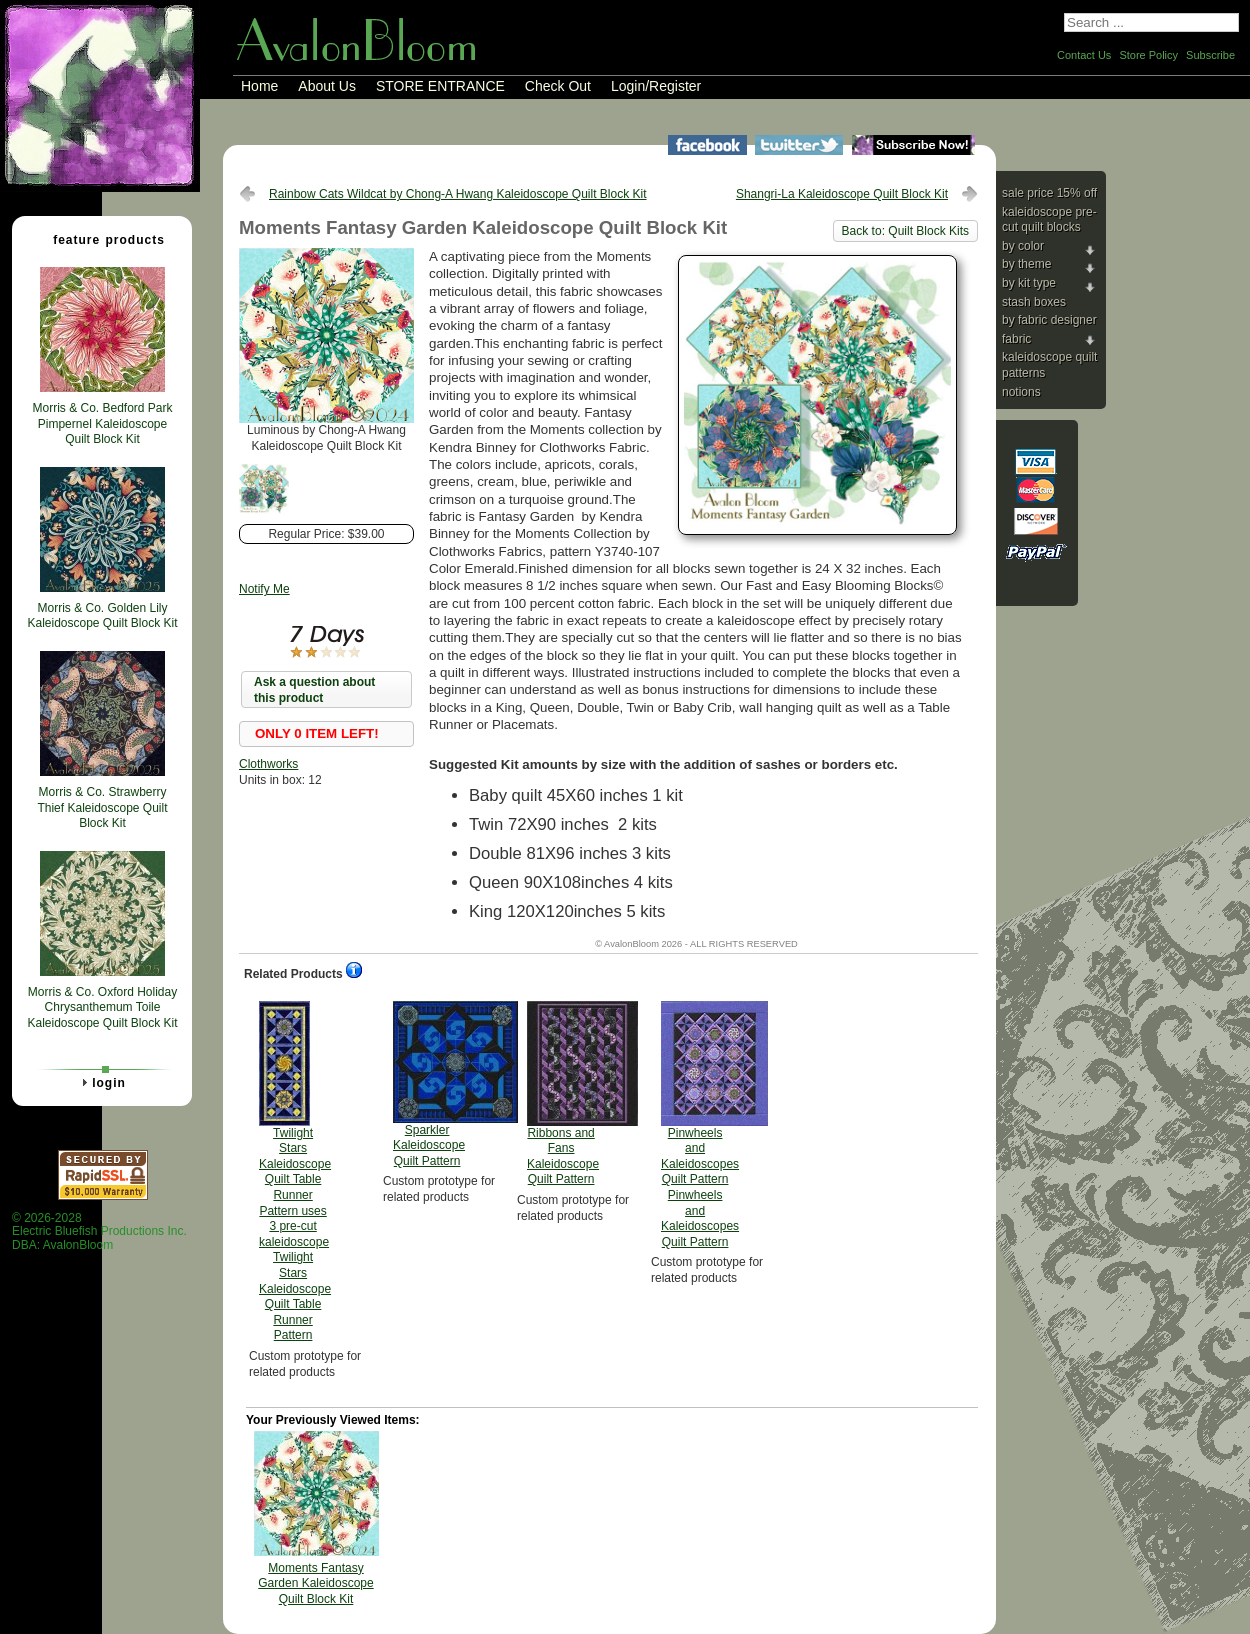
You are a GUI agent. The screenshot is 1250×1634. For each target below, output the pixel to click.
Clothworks (268, 764)
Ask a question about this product (314, 690)
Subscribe (1210, 55)
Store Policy (1148, 55)
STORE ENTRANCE (440, 86)
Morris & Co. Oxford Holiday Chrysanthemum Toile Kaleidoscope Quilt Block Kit (102, 1007)
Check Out (558, 86)
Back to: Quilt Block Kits (905, 231)
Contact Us (1084, 55)
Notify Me (264, 589)
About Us (327, 86)
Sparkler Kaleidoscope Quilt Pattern (429, 1084)
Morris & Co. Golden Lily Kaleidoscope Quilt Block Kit (102, 616)
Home (259, 86)
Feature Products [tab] (101, 239)
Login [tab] (101, 1082)
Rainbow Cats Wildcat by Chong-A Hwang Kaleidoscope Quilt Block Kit (458, 194)
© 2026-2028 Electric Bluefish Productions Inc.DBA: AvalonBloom (99, 1231)
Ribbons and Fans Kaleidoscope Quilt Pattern (563, 1094)
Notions (1021, 392)
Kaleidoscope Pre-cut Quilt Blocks (1049, 220)
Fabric (1016, 339)
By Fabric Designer (1049, 320)
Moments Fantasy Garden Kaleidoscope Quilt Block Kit (315, 1583)
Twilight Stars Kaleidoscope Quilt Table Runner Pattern (295, 1172)
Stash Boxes (1034, 302)
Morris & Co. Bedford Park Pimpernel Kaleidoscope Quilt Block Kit (102, 423)
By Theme (1026, 264)
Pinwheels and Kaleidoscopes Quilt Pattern (700, 1125)
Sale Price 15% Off (1049, 193)
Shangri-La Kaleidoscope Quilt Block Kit (842, 194)
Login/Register (656, 86)
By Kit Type (1029, 283)
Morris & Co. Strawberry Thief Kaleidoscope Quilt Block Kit (102, 807)
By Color (1023, 246)
